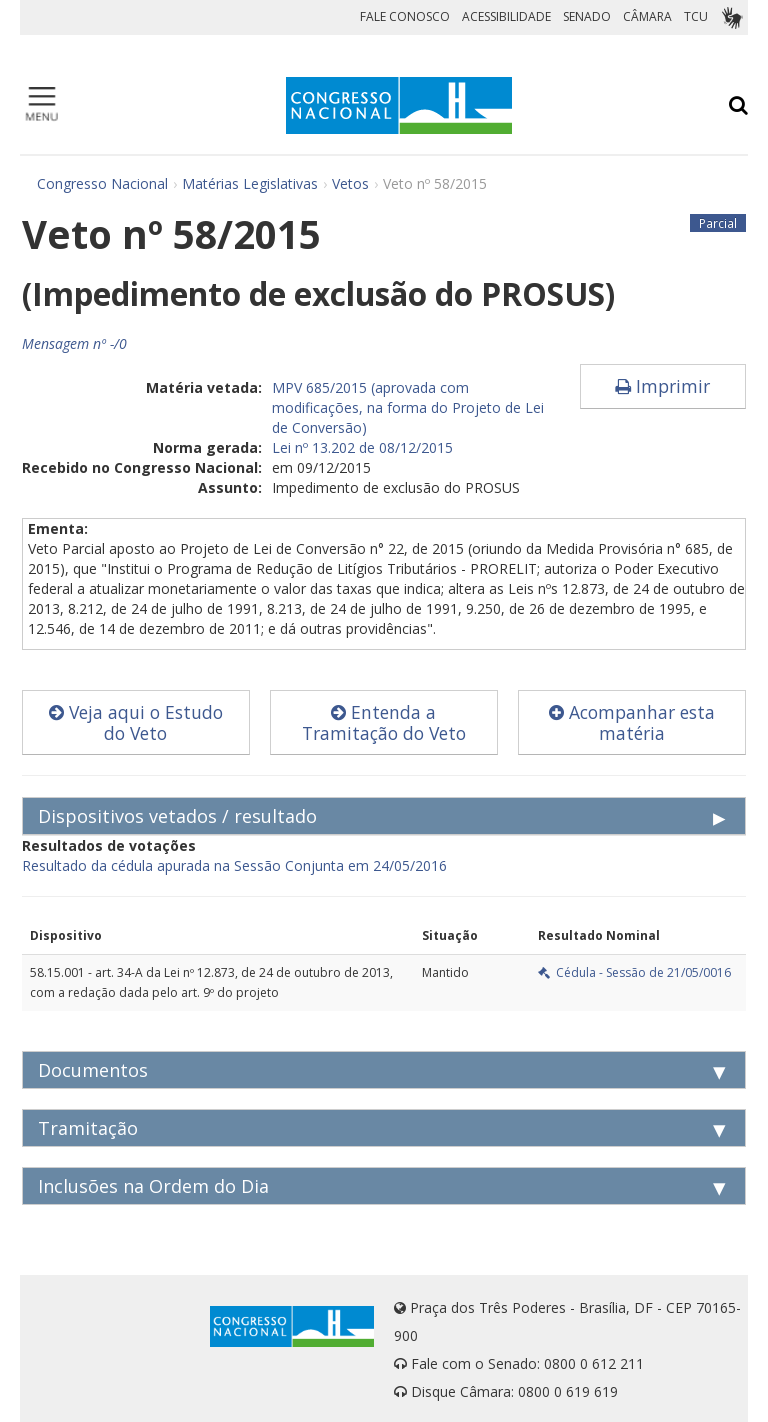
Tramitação (88, 1128)
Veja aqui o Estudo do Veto (136, 722)
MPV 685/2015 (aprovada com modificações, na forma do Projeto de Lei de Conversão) (408, 407)
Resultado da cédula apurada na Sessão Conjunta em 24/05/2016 (234, 865)
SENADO (587, 16)
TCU (696, 16)
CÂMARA (647, 16)
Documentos (93, 1070)
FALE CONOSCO (405, 16)
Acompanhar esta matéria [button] (632, 722)
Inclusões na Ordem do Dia (153, 1186)
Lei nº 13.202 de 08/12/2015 (362, 447)
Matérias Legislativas (250, 183)
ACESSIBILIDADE (506, 16)
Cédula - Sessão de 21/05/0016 (634, 972)
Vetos (350, 183)
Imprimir (662, 386)
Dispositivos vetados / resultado (177, 816)
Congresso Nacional (102, 183)
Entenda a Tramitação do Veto (384, 722)
